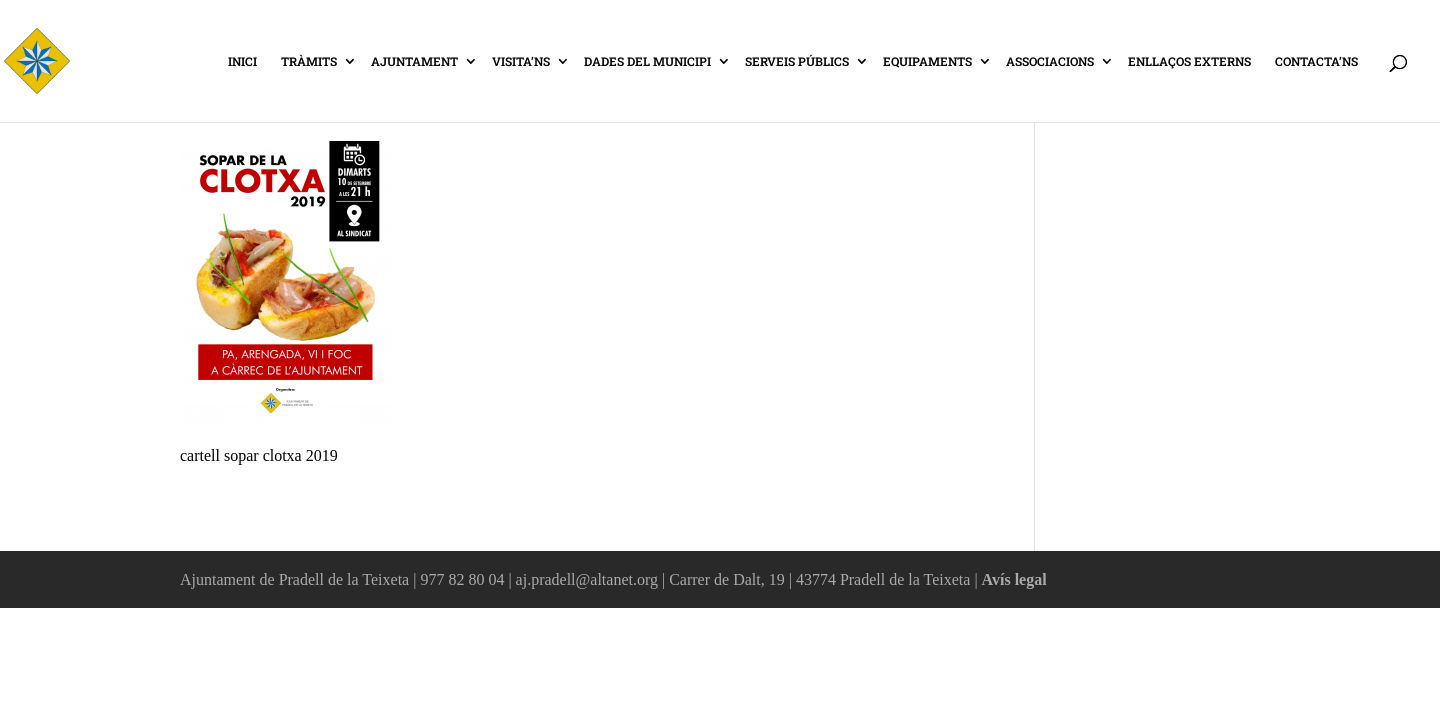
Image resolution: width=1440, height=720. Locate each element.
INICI (242, 62)
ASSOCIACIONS (1050, 62)
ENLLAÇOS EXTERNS (1189, 62)
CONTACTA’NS (1316, 62)
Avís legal (1014, 579)
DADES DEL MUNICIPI (647, 62)
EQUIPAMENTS (927, 62)
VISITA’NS (521, 62)
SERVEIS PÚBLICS (797, 62)
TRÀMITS (309, 62)
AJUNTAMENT (414, 62)
